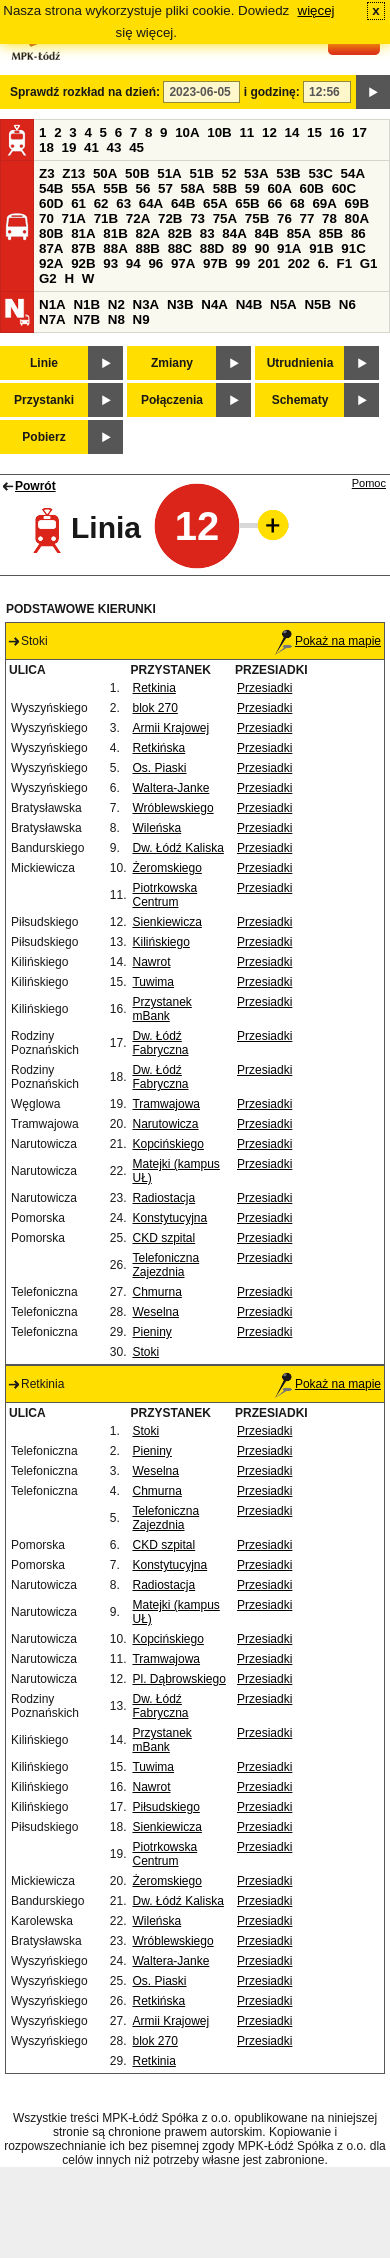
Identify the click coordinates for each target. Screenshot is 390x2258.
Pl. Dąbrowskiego (178, 1679)
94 (133, 263)
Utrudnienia (300, 363)
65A (215, 203)
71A (74, 218)
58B (225, 188)
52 (229, 173)
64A (151, 203)
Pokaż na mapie (328, 641)
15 (314, 132)
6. (323, 263)
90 (261, 248)
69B (357, 203)
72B (170, 218)
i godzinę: (272, 92)
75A (225, 218)
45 (136, 147)
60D (51, 203)
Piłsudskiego (165, 1807)
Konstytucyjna (169, 1218)
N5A (283, 304)
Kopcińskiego (167, 1144)
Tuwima (153, 982)
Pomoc (369, 483)
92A (51, 263)
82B (180, 233)
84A (234, 233)
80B (51, 233)
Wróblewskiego (172, 808)
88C (180, 248)
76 (284, 218)
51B (201, 173)
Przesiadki (264, 688)
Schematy (300, 400)
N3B (180, 304)
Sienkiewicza (166, 922)
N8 (116, 319)
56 (142, 188)
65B (247, 203)
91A (289, 248)
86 (358, 233)
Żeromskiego (166, 868)
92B (83, 263)
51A (169, 173)
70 (46, 218)
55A (83, 188)
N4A (214, 304)
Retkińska (158, 748)
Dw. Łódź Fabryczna (160, 1043)
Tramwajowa (166, 1104)
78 (329, 218)
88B (147, 248)
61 (78, 203)
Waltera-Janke (170, 788)
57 (165, 188)
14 (292, 132)
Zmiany (172, 363)
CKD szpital (163, 1238)
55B (115, 188)
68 (297, 203)
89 (239, 248)
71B (106, 218)
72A (138, 218)
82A (147, 233)
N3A (146, 304)
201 (269, 263)
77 (307, 218)
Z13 (73, 173)
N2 (116, 304)
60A (279, 188)
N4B (249, 304)
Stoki (145, 1352)
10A (187, 132)
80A (357, 218)
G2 (48, 278)
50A (105, 173)
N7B (86, 319)
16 (337, 132)
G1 (369, 263)
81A (83, 233)
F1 (344, 263)
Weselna (155, 1312)
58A (193, 188)
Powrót (35, 486)
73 (197, 218)
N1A (52, 304)
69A (324, 203)
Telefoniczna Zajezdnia (165, 1265)
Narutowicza (165, 1124)
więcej (316, 10)
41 (91, 147)
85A (299, 233)
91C (353, 248)
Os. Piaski (159, 768)
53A (256, 173)
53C (320, 173)
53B (288, 173)
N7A (52, 319)
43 (114, 147)
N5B (317, 304)
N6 (347, 304)
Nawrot (151, 962)
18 (46, 147)
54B (51, 188)
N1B (86, 304)
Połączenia (172, 400)
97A (183, 263)
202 (299, 263)
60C (344, 188)
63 (123, 203)
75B (257, 218)
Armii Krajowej (170, 728)
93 (110, 263)
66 (274, 203)
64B (183, 203)
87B (83, 248)
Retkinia (153, 688)
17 (359, 132)
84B (266, 233)
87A (51, 248)
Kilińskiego (160, 942)
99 (242, 263)
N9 (141, 319)
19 (69, 147)
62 (101, 203)
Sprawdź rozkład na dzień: (85, 92)
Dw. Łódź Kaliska (177, 848)
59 (252, 188)
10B (219, 132)
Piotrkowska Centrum (164, 895)
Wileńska (156, 828)
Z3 (47, 173)
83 (207, 233)
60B (312, 188)
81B (115, 233)
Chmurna (156, 1292)
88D (212, 248)
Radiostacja (163, 1198)
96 (155, 263)
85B (331, 233)
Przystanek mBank (161, 1009)
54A (353, 173)
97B (215, 263)
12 (269, 132)
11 (246, 132)
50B (137, 173)
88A (115, 248)
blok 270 (154, 708)
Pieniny (151, 1332)
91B (321, 248)
